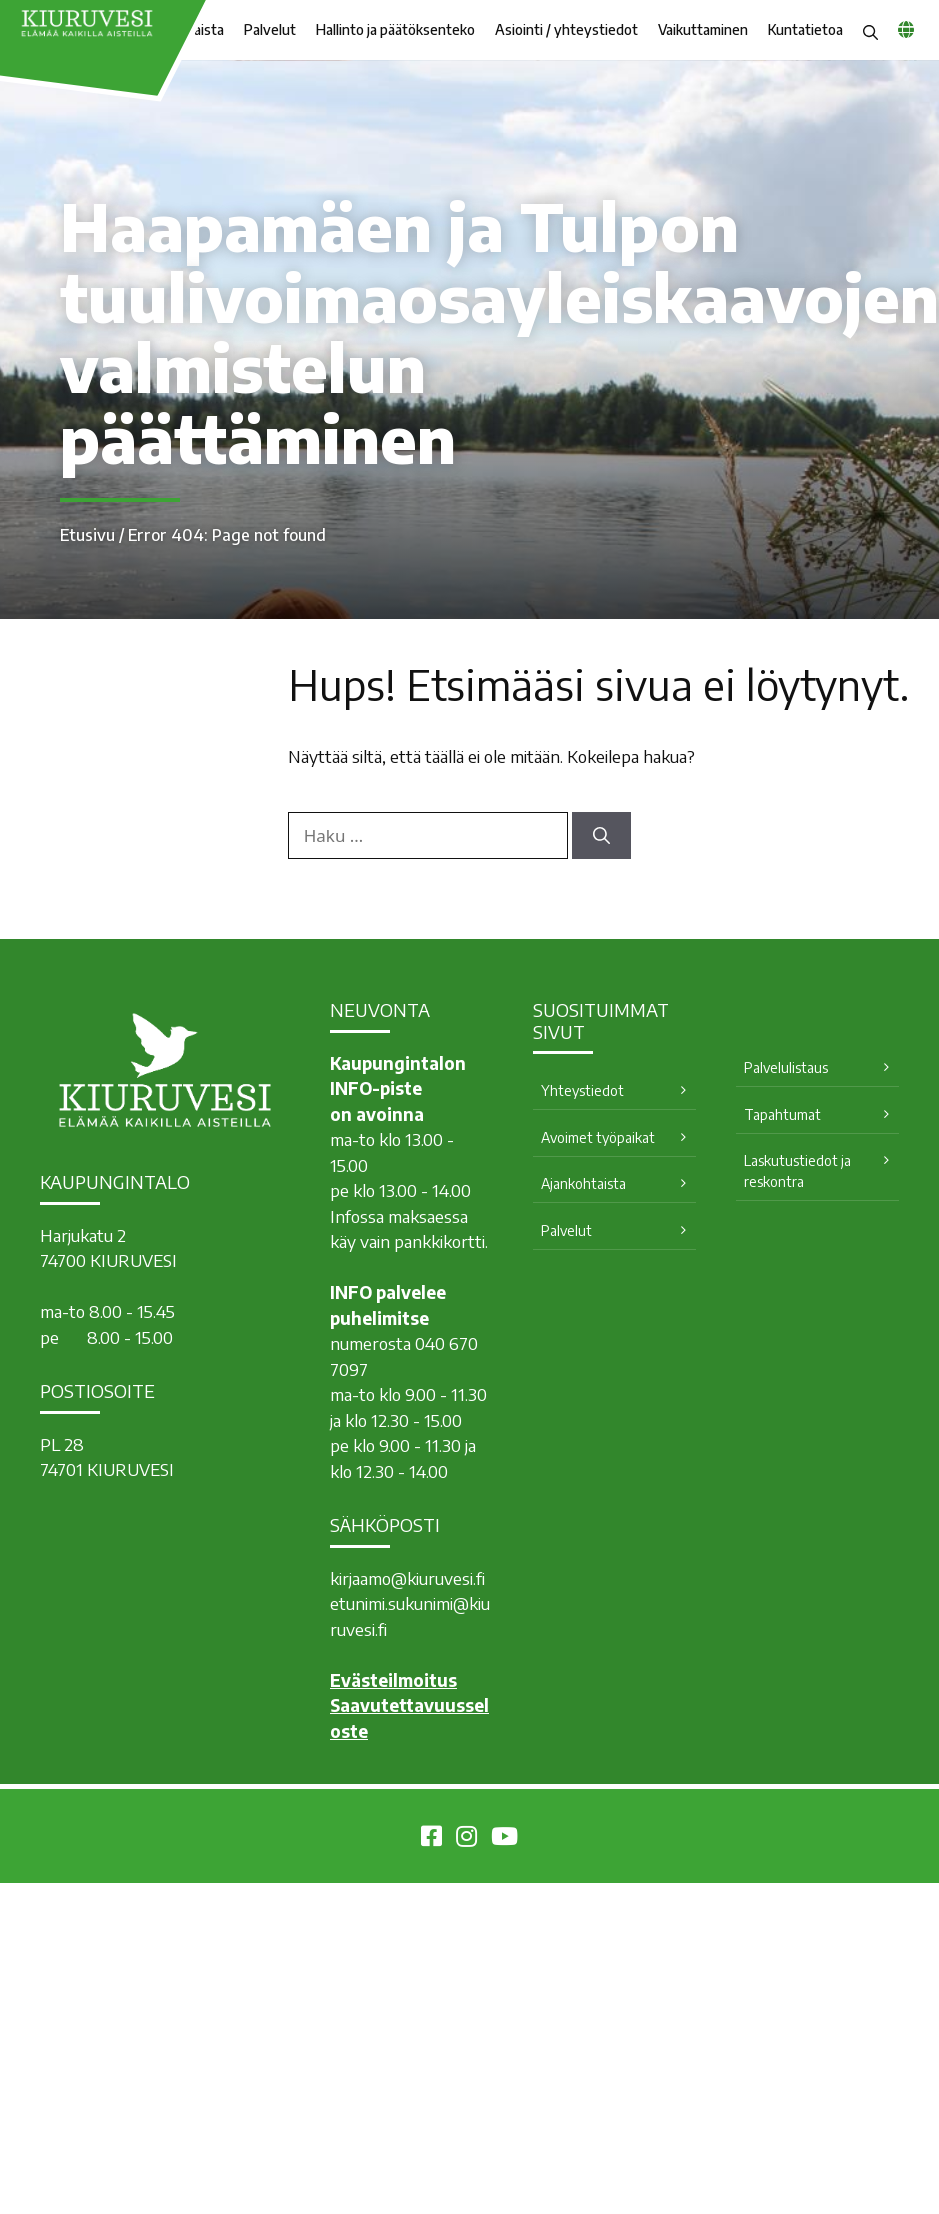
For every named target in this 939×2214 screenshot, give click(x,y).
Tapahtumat (782, 1114)
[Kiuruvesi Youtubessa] (504, 1839)
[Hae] (601, 836)
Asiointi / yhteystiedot (566, 29)
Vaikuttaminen (703, 29)
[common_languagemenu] (906, 29)
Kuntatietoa (805, 29)
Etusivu (87, 535)
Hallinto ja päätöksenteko (395, 29)
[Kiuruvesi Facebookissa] (431, 1839)
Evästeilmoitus (393, 1680)
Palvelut (270, 29)
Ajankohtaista (583, 1183)
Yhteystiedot (582, 1090)
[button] (870, 30)
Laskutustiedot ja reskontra (797, 1171)
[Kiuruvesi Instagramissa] (466, 1839)
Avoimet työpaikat (598, 1137)
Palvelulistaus (786, 1067)
